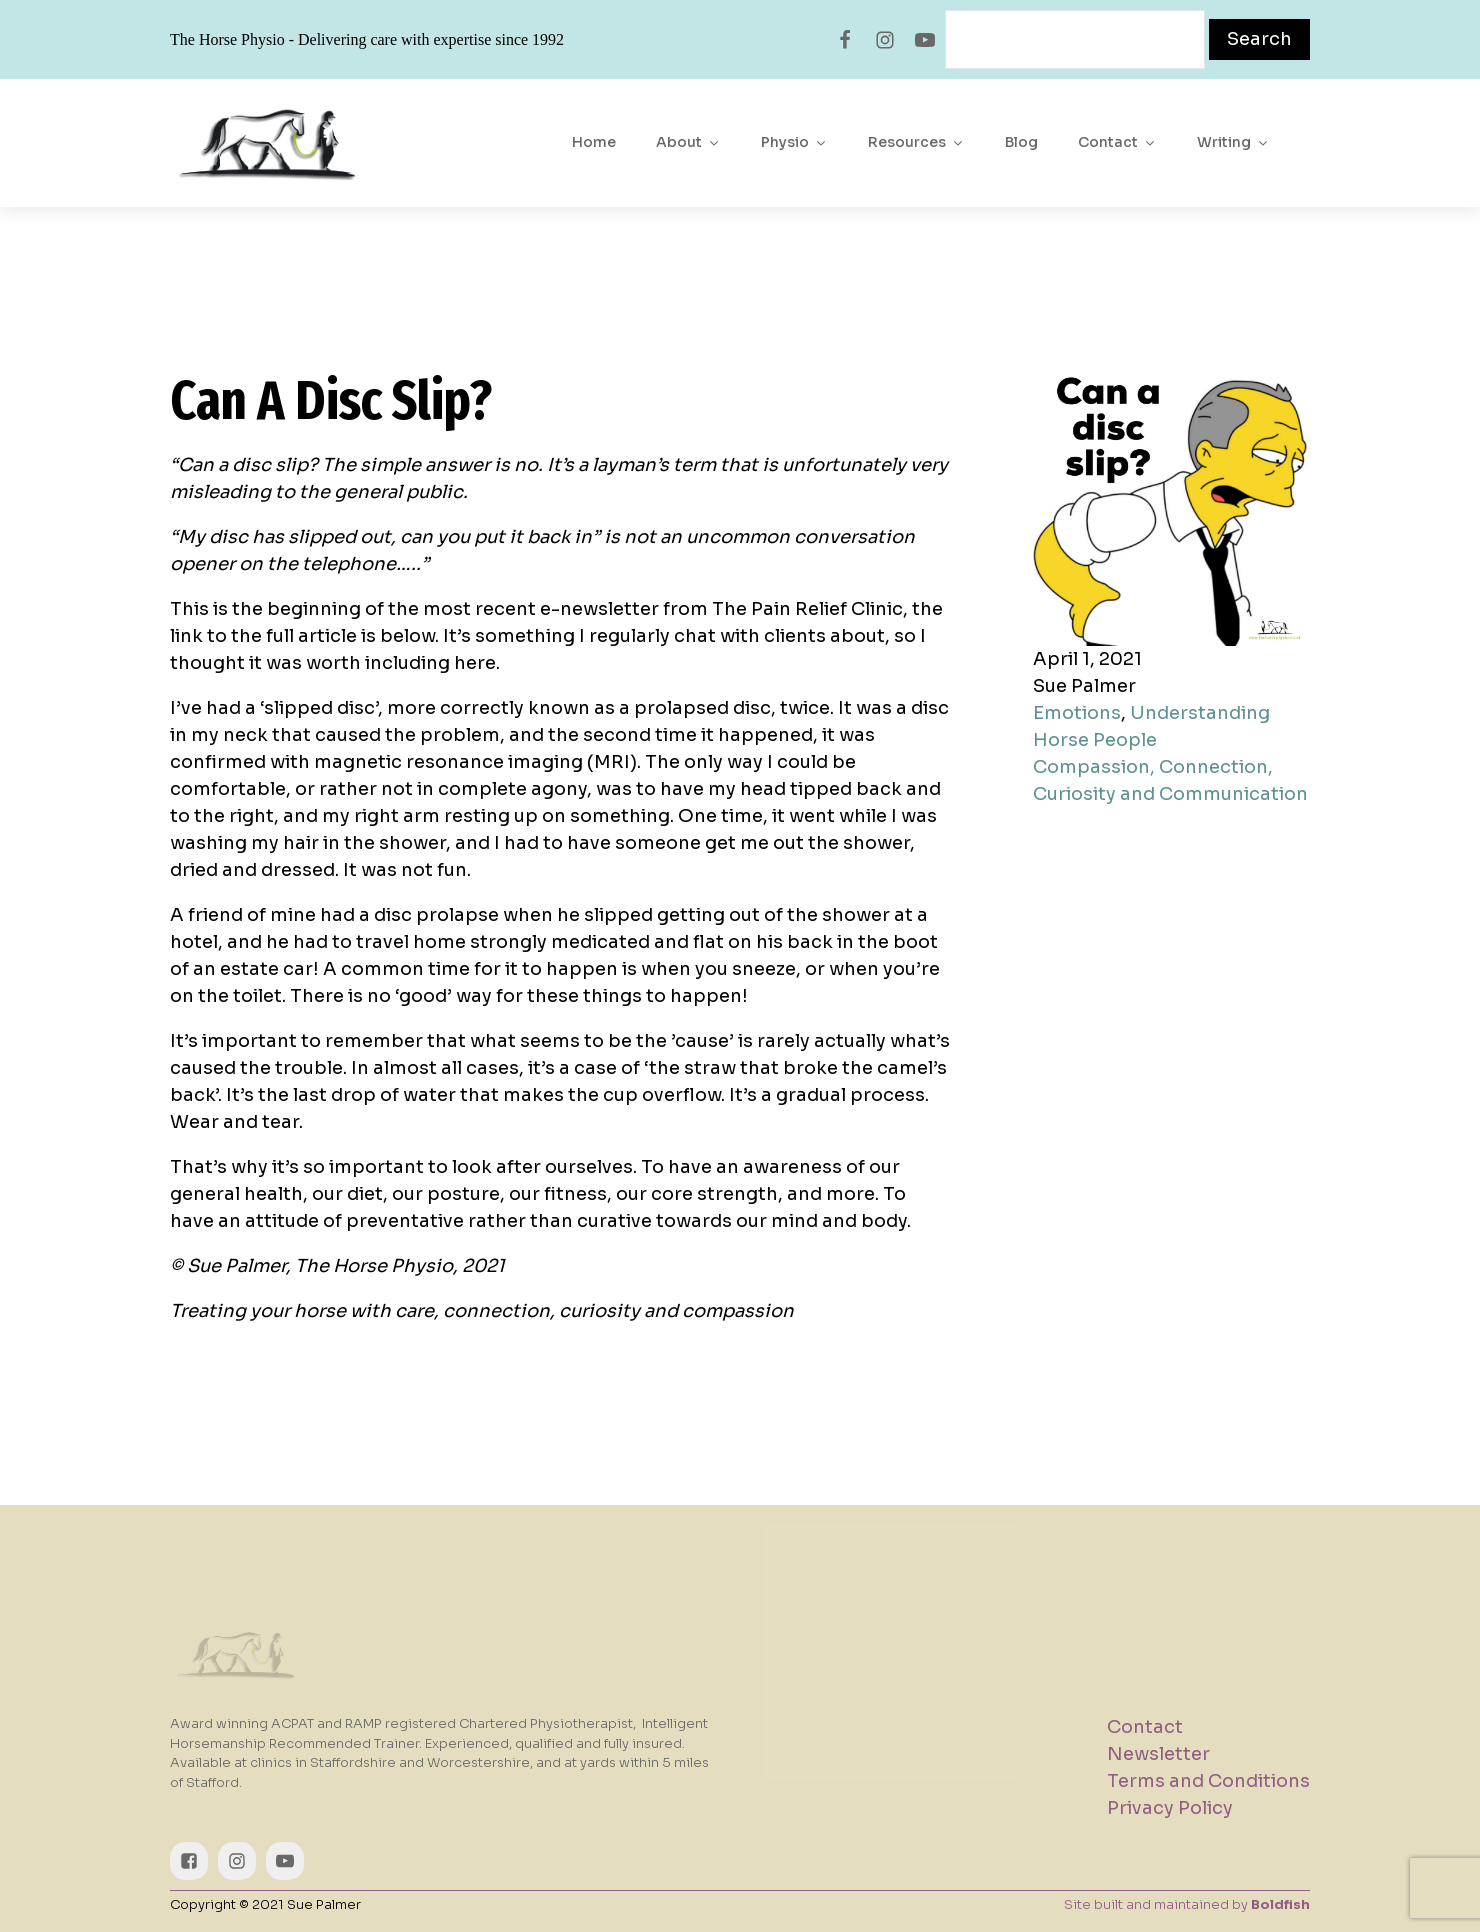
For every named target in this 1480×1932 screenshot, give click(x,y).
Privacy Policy (1170, 1808)
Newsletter (1158, 1754)
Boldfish (1280, 1904)
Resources (916, 142)
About (688, 142)
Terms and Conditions (1208, 1781)
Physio (794, 142)
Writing (1233, 142)
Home (594, 142)
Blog (1021, 142)
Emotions (1077, 713)
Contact (1117, 142)
